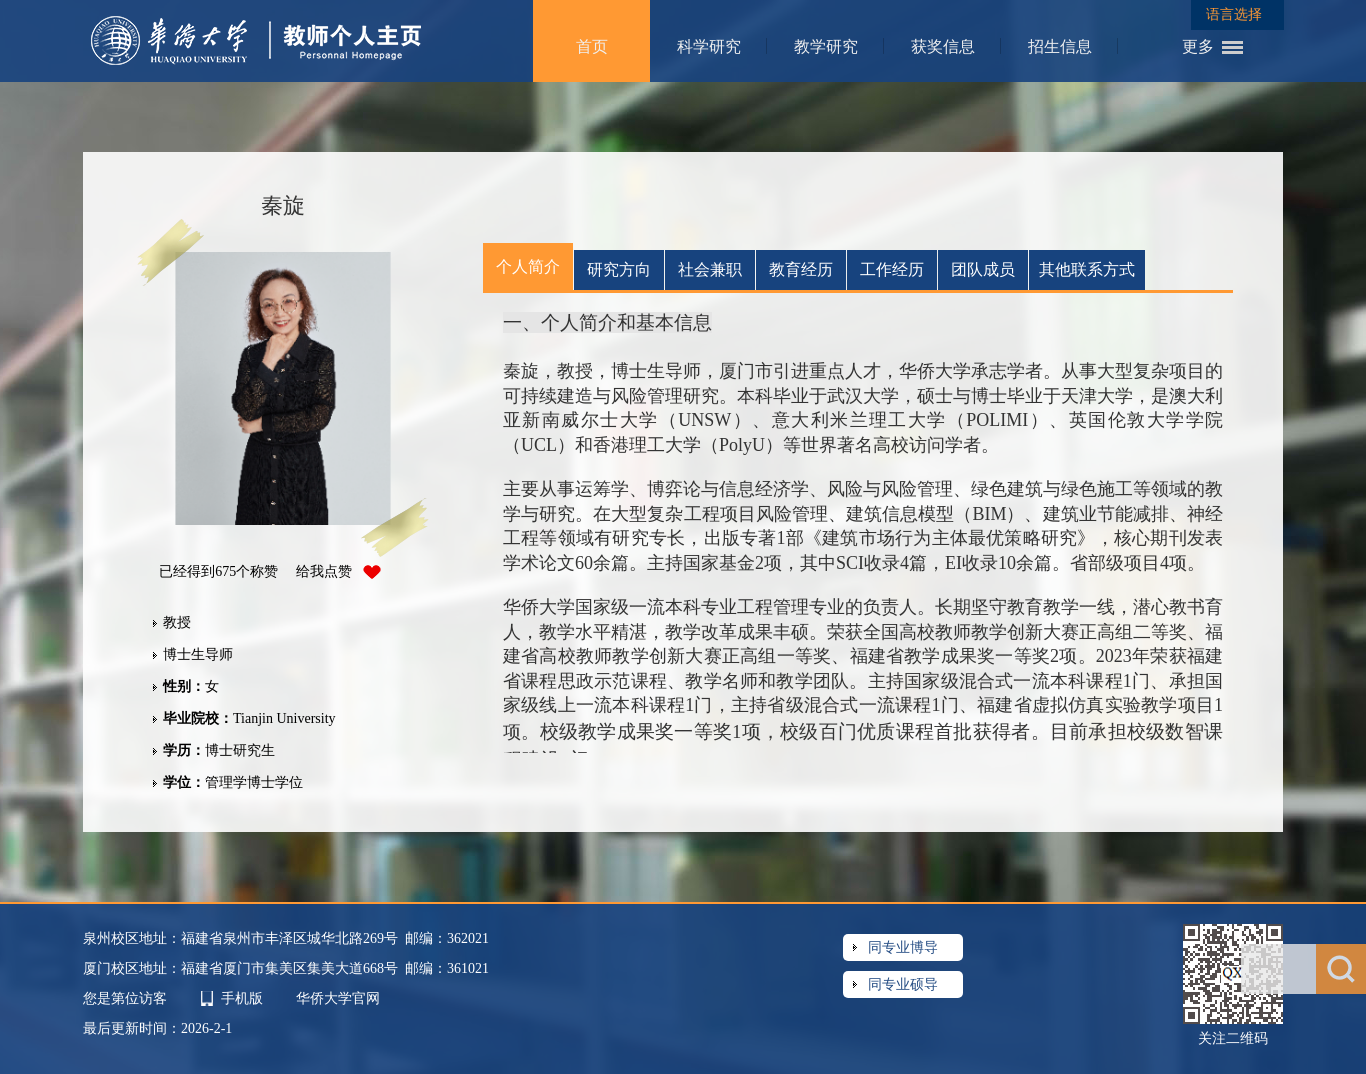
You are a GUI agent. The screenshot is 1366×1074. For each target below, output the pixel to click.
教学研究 (826, 46)
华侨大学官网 (338, 998)
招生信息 (1060, 46)
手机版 (242, 998)
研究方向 (619, 269)
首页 (592, 46)
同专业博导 (903, 947)
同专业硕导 (903, 984)
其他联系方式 (1087, 269)
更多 (1198, 46)
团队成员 (983, 269)
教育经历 (801, 269)
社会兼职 (710, 269)
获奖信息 (943, 46)
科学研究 (709, 46)
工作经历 (892, 269)
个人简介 (528, 266)
